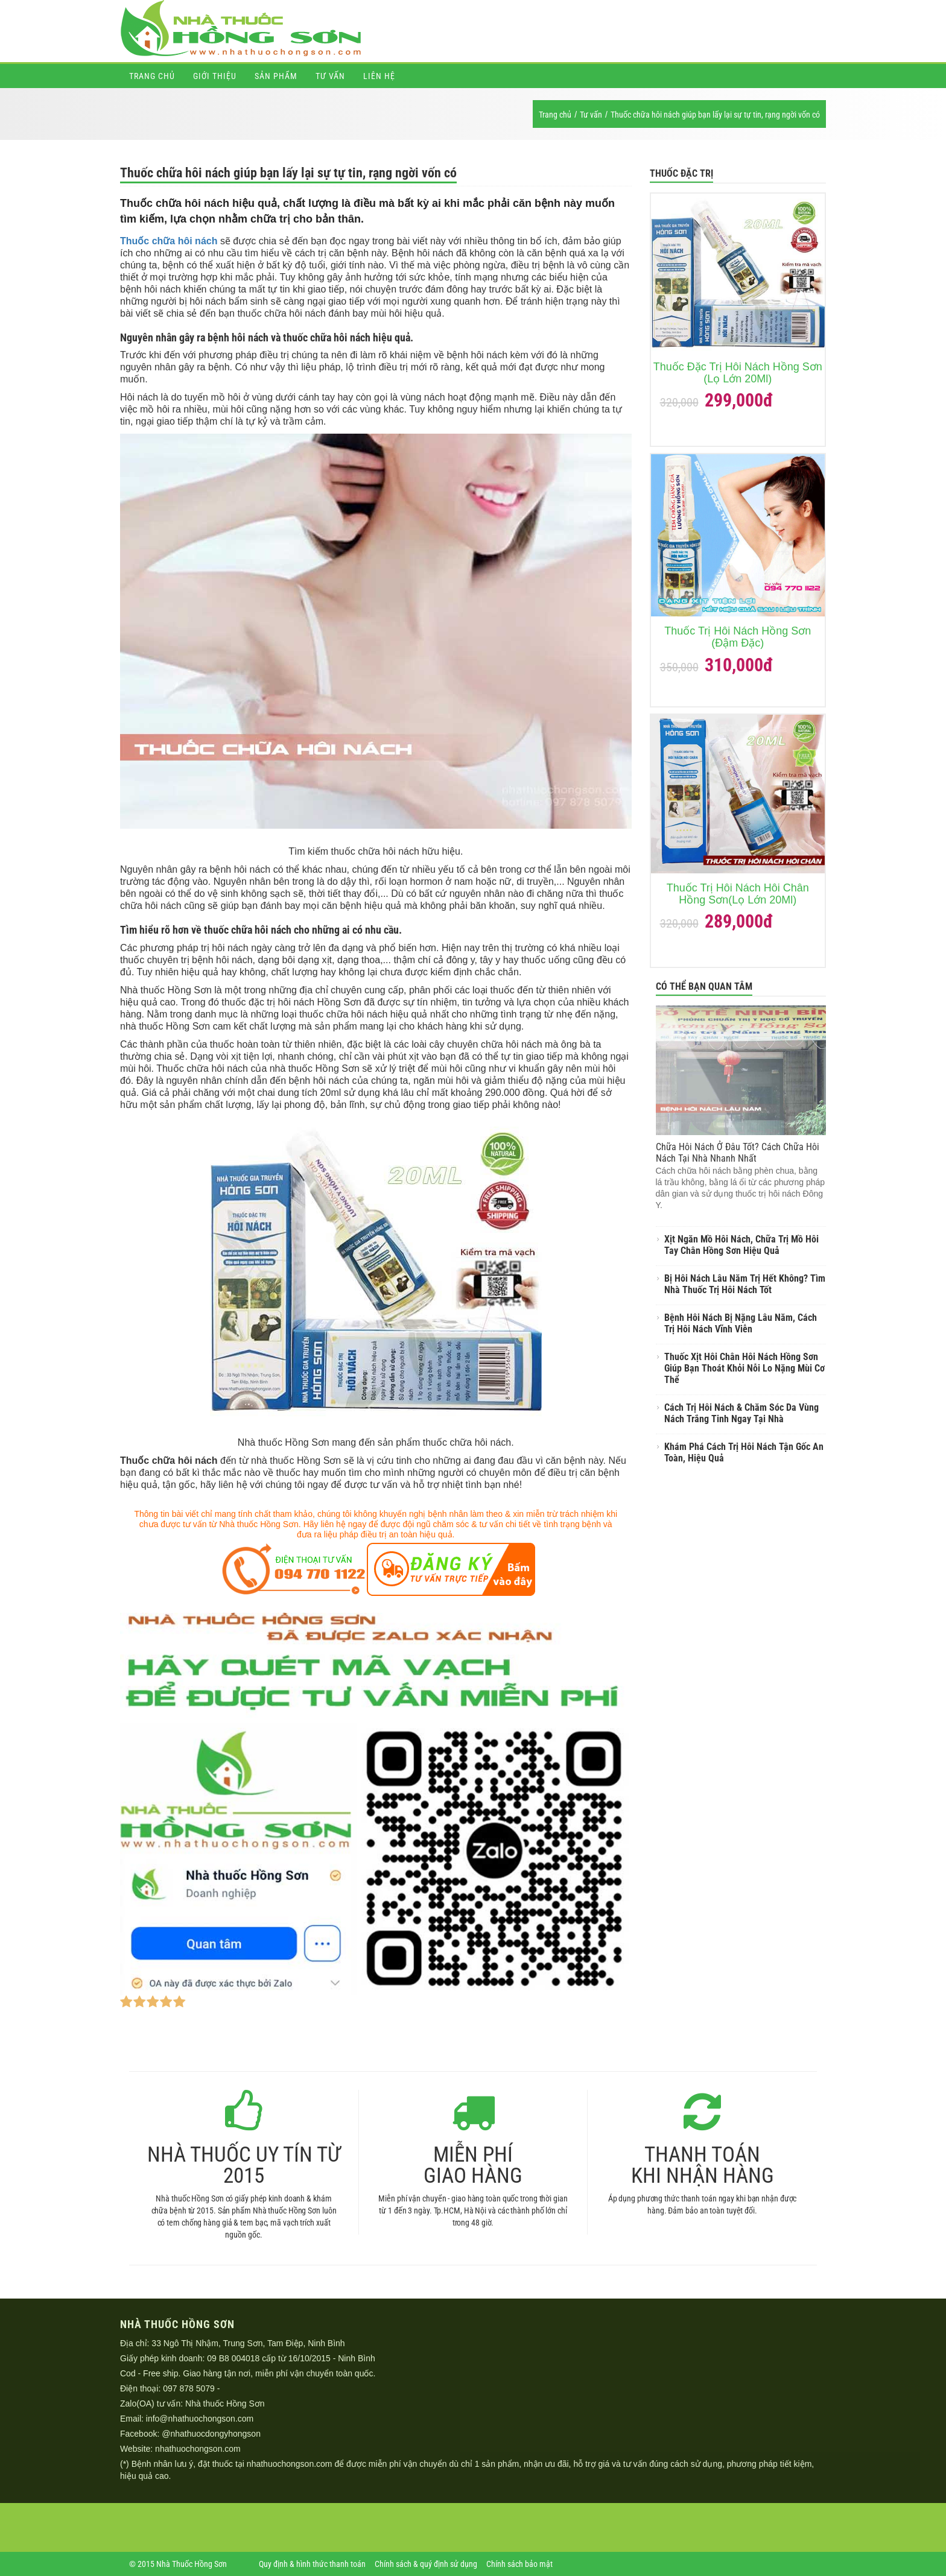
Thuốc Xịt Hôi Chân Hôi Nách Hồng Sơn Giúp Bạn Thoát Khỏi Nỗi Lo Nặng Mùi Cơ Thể (744, 1368)
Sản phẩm (276, 76)
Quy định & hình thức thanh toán (312, 2564)
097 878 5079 (189, 2388)
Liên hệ (379, 76)
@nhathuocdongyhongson (211, 2433)
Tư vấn (330, 76)
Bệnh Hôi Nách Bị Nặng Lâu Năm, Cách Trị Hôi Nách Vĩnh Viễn (740, 1323)
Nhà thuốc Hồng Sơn (225, 2403)
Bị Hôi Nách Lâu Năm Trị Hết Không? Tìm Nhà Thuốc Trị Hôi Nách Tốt (744, 1284)
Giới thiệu (215, 76)
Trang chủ (152, 76)
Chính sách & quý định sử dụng (426, 2564)
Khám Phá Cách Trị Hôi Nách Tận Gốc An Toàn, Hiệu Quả (744, 1452)
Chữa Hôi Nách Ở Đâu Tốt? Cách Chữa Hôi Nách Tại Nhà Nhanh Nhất (737, 1152)
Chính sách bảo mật (519, 2564)
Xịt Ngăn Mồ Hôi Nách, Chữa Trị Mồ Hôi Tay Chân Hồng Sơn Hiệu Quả (741, 1244)
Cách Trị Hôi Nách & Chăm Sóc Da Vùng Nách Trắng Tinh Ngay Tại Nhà (741, 1413)
